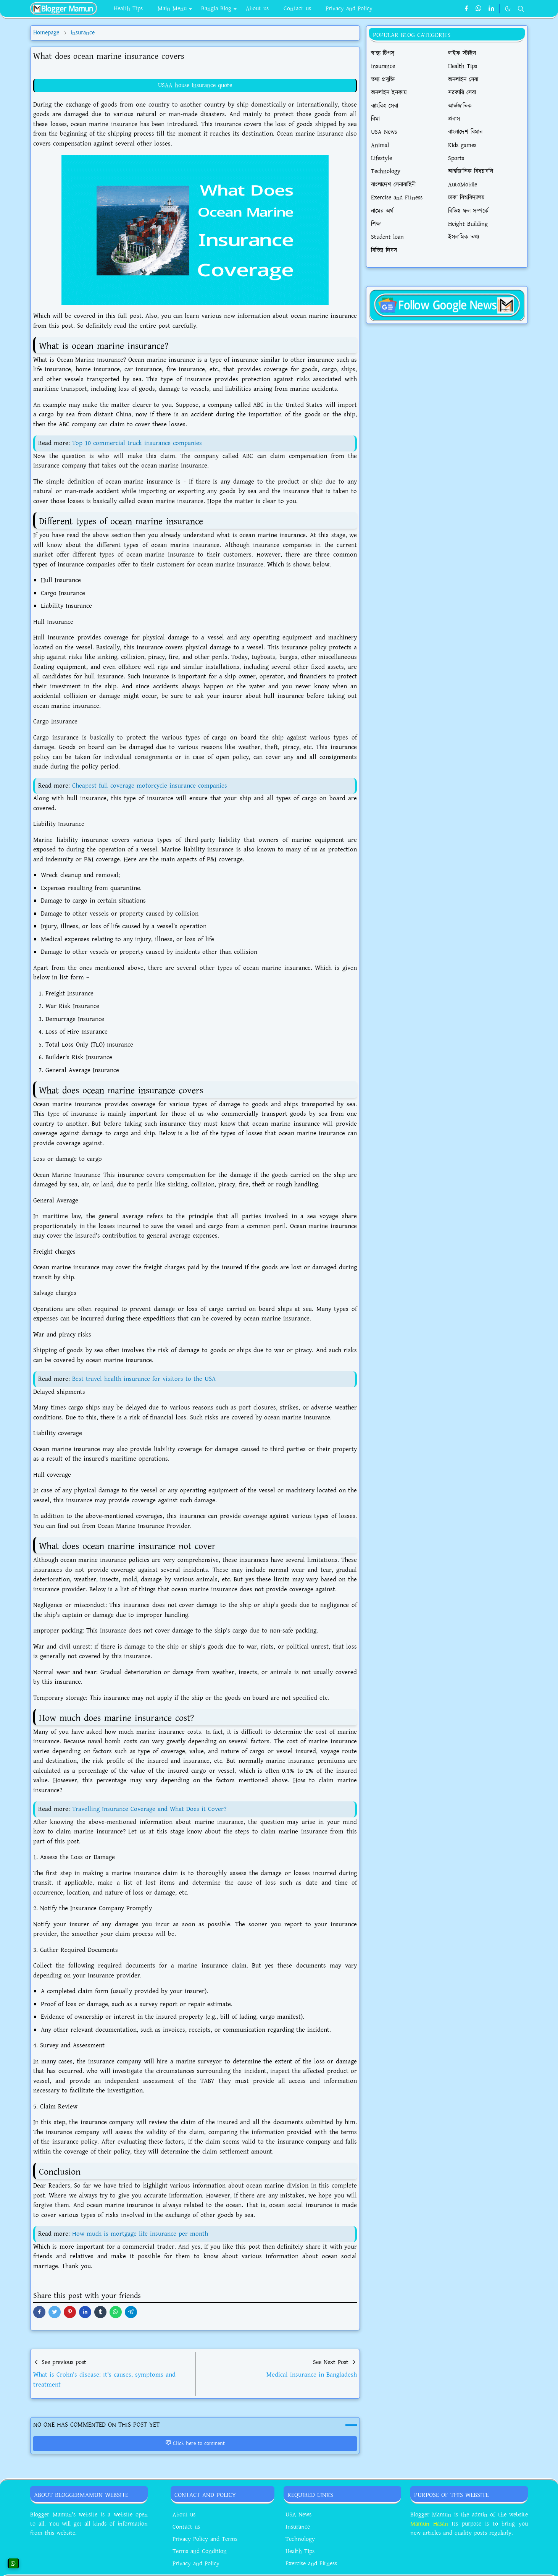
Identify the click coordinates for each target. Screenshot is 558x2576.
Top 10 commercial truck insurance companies (137, 443)
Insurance (297, 2527)
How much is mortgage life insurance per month (140, 2233)
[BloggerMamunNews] (447, 304)
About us (184, 2514)
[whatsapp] (479, 9)
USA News (298, 2514)
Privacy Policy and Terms (205, 2539)
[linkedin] (491, 9)
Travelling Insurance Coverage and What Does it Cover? (149, 1809)
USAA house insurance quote (195, 85)
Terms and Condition (200, 2551)
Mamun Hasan (429, 2523)
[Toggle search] (521, 9)
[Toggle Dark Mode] (508, 8)
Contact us (186, 2527)
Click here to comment (195, 2443)
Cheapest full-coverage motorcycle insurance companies (149, 785)
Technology (300, 2539)
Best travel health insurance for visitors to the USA (144, 1378)
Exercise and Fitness (311, 2563)
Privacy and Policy (196, 2563)
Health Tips (299, 2551)
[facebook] (466, 9)
